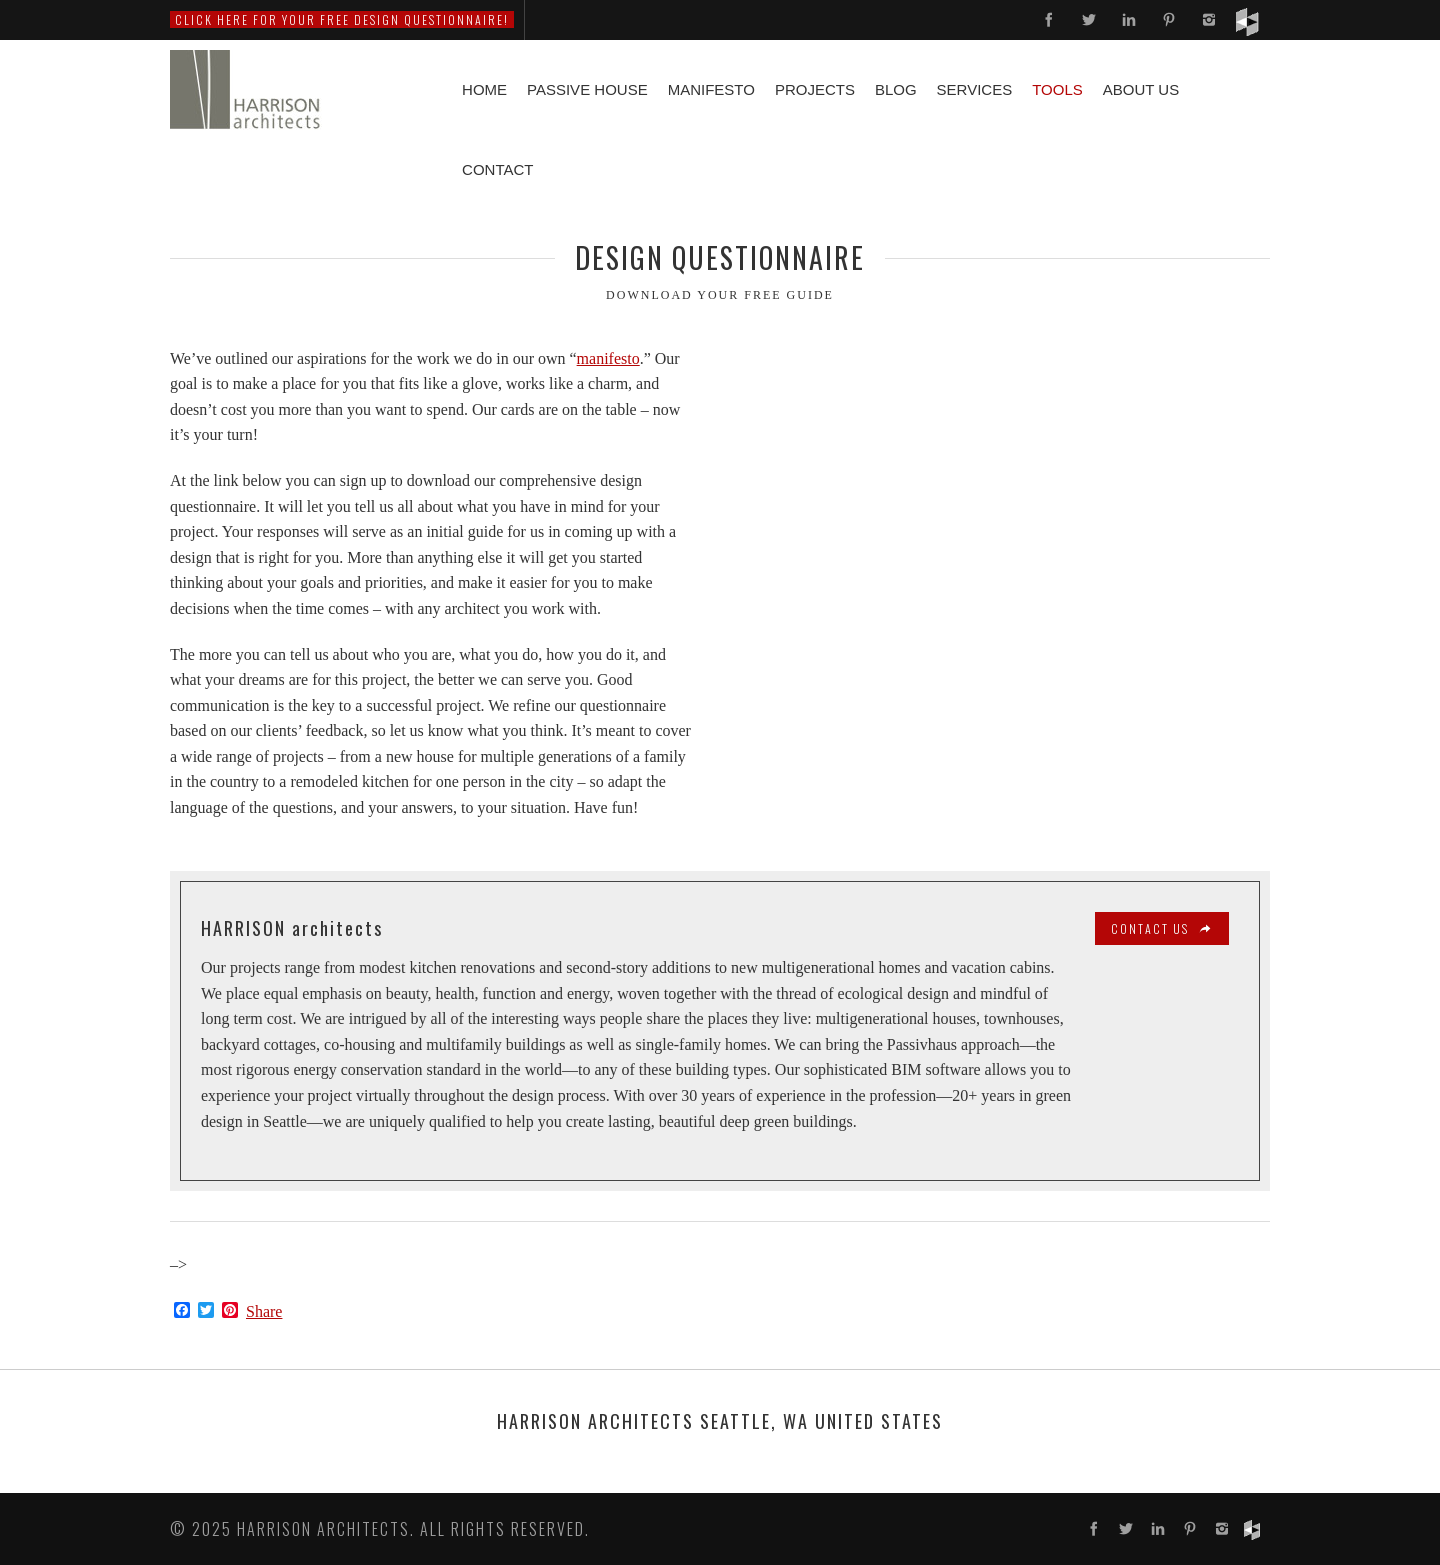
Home (484, 89)
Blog (896, 89)
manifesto (608, 358)
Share (264, 1312)
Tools (1057, 89)
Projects (815, 89)
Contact (497, 169)
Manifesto (711, 89)
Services (975, 89)
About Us (1141, 89)
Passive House (587, 89)
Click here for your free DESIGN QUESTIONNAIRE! (342, 19)
